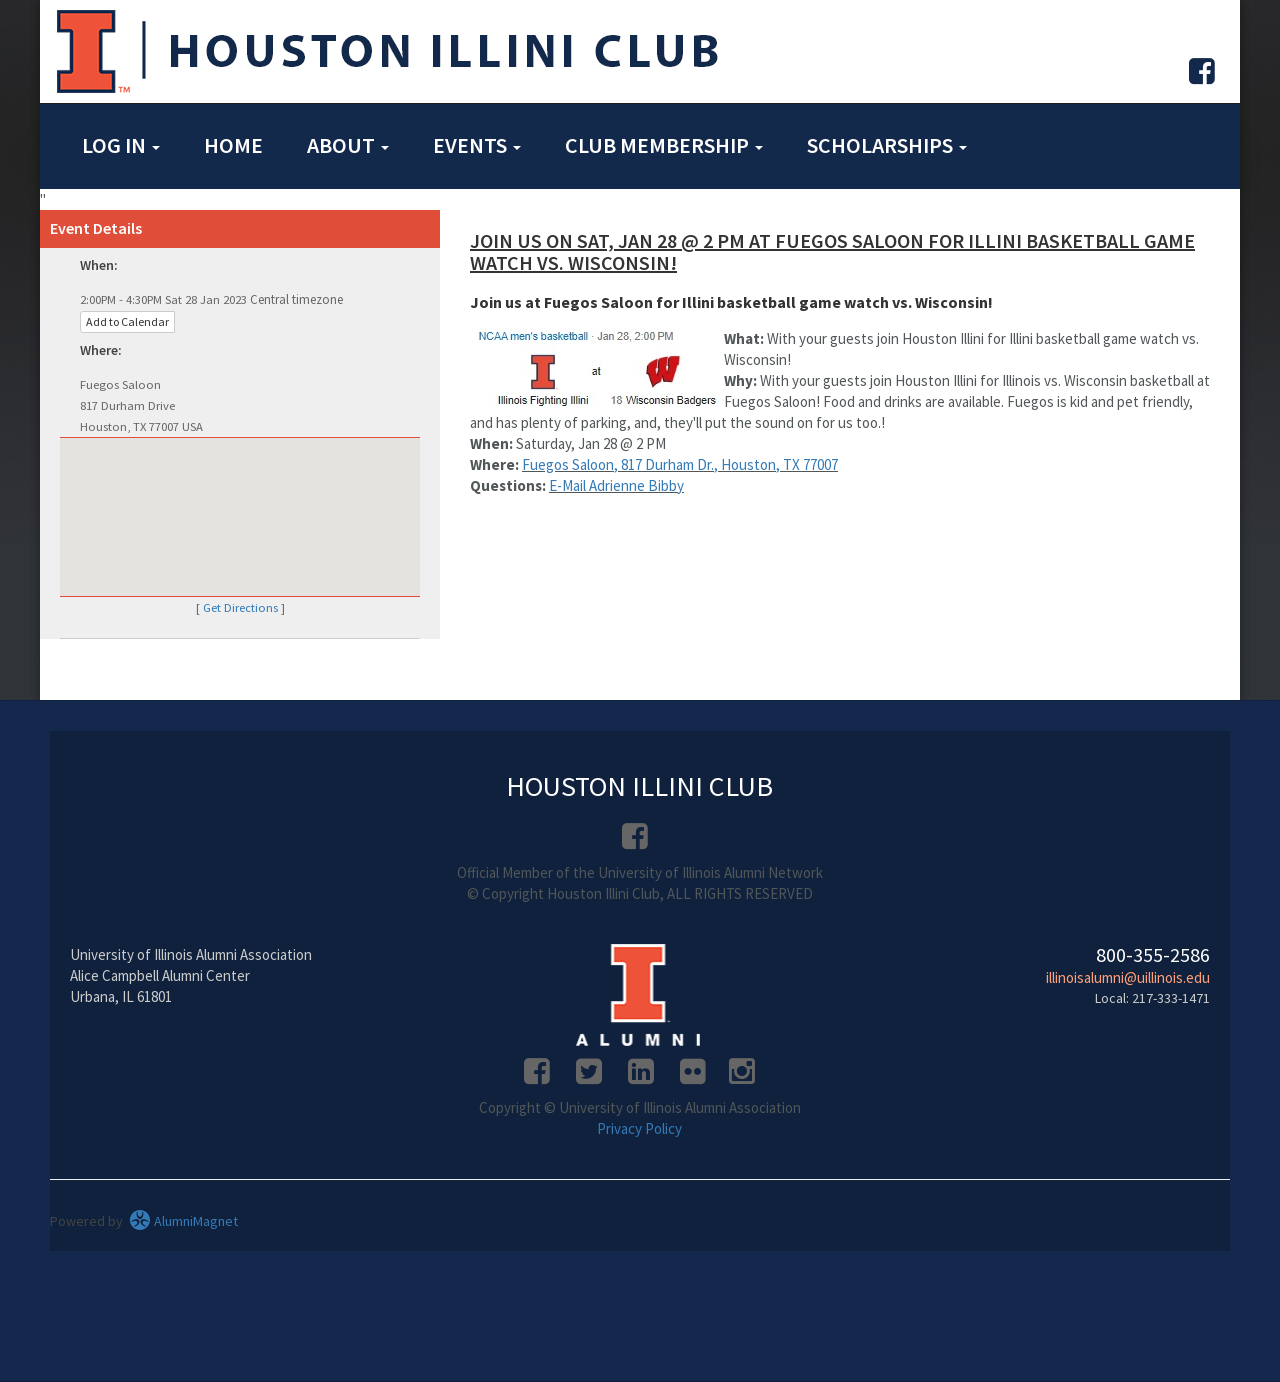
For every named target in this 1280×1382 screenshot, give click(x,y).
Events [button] (477, 145)
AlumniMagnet (183, 1221)
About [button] (348, 145)
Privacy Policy (639, 1128)
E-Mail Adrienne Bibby (616, 485)
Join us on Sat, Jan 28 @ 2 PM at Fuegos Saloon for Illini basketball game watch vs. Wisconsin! (832, 251)
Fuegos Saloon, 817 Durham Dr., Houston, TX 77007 (680, 464)
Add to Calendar (127, 321)
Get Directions (240, 607)
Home (233, 145)
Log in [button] (121, 145)
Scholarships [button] (887, 145)
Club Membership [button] (664, 145)
